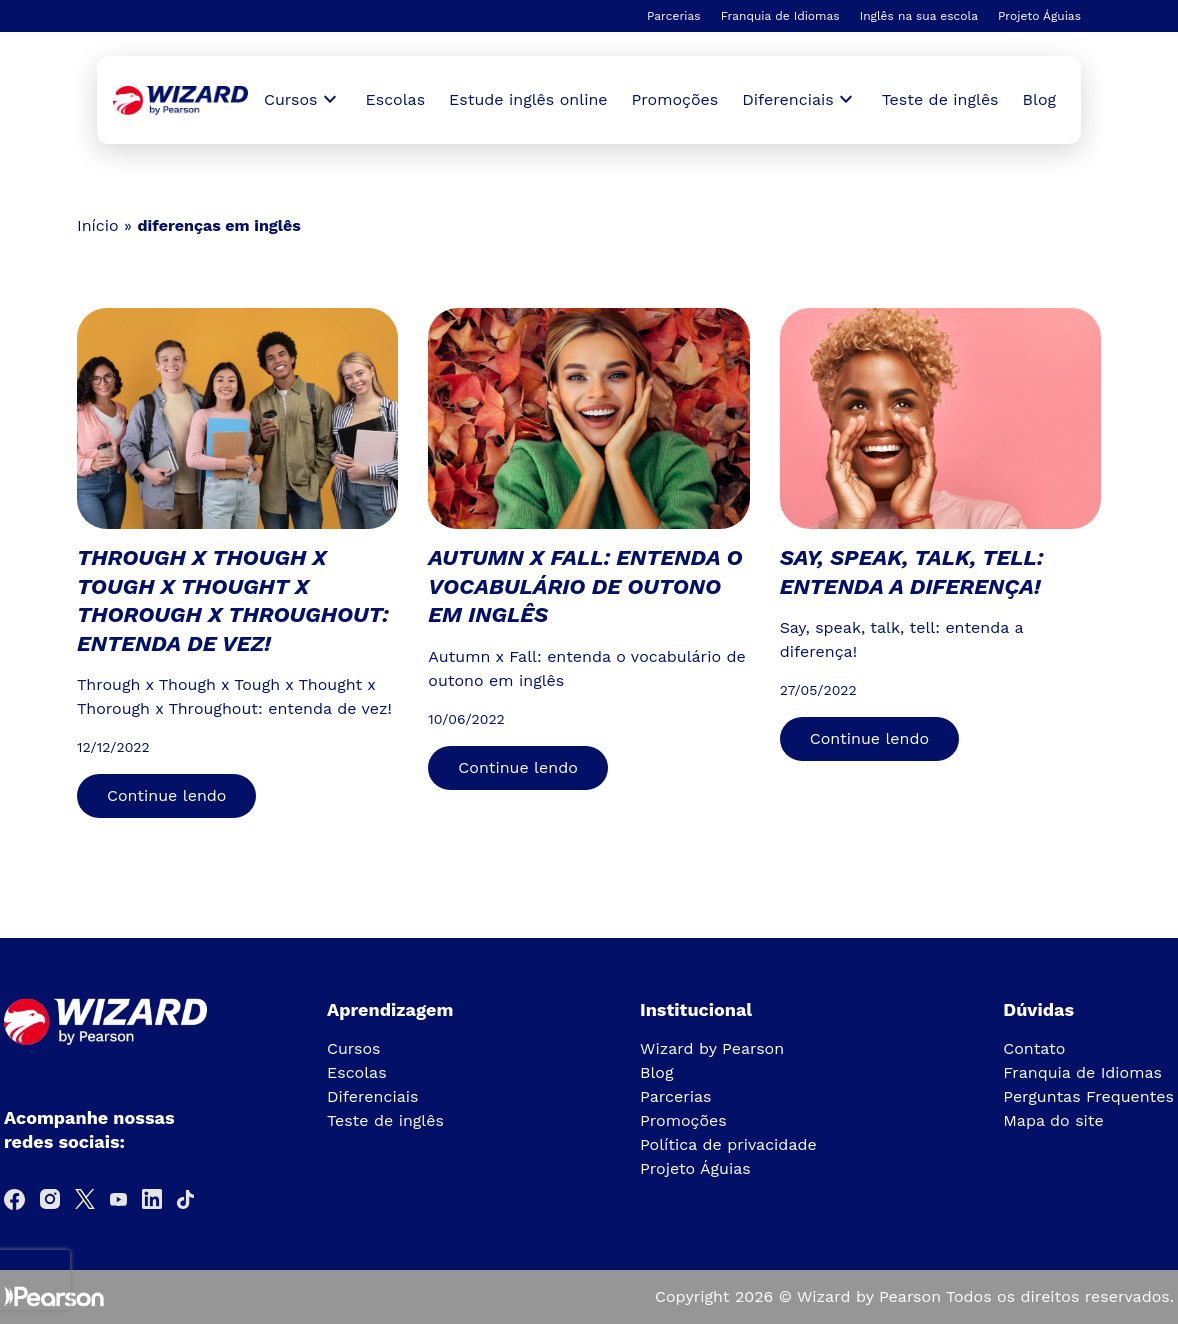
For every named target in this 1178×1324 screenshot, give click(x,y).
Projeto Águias (1039, 16)
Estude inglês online (528, 99)
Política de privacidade (728, 1144)
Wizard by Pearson (712, 1048)
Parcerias (674, 16)
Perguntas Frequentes (1088, 1096)
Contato (1034, 1048)
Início (98, 225)
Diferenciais (372, 1096)
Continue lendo (166, 795)
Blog (1039, 99)
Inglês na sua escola (919, 16)
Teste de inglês (940, 99)
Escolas (396, 99)
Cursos (354, 1048)
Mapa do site (1053, 1120)
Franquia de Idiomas (780, 16)
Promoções (675, 99)
